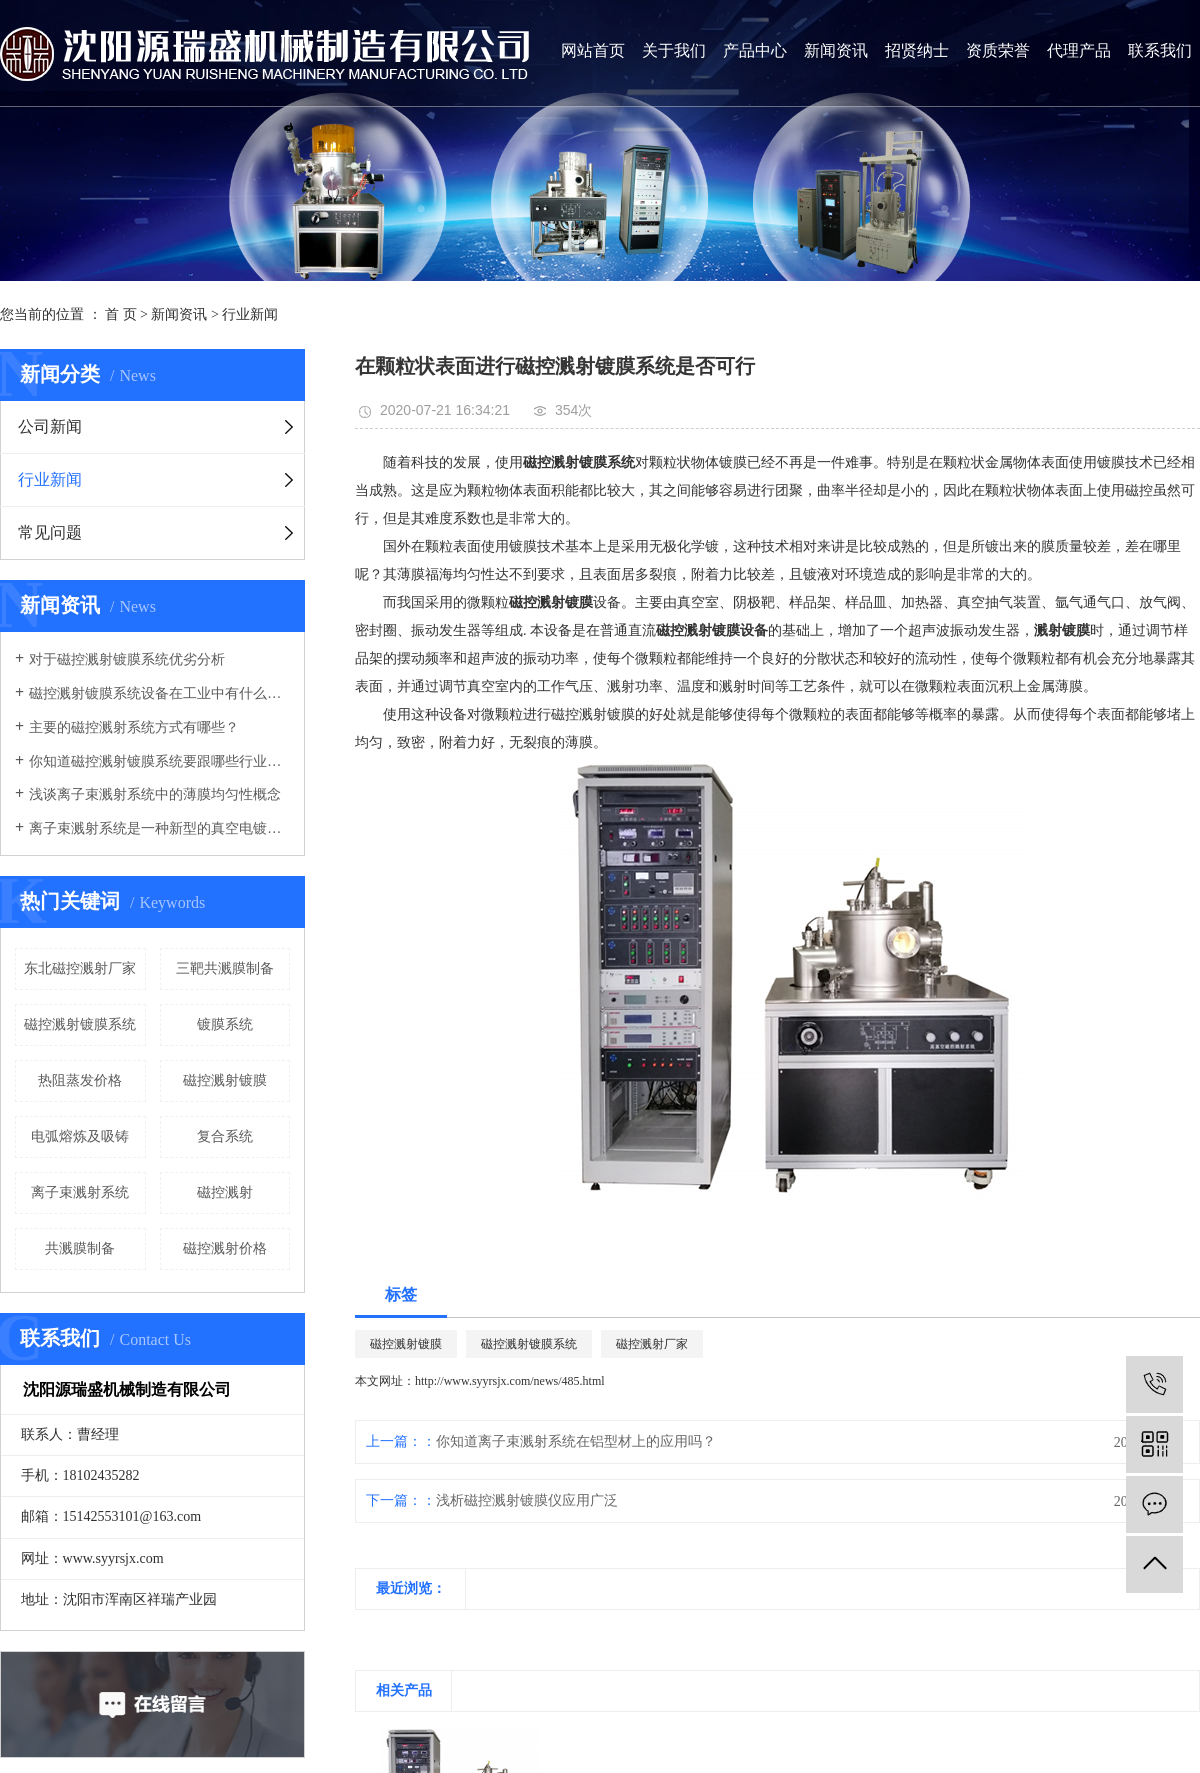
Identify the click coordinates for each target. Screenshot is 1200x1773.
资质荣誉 (998, 50)
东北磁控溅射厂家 (80, 968)
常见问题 (50, 532)
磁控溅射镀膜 (225, 1080)
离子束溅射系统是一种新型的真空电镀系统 (159, 828)
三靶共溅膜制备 (225, 968)
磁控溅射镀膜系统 (80, 1024)
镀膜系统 (225, 1024)
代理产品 (1079, 50)
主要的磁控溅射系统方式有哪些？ (134, 727)
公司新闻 (50, 426)
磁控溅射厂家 (652, 1344)
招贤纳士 (917, 50)
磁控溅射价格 (225, 1248)
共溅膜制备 (80, 1248)
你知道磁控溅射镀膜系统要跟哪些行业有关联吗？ (159, 761)
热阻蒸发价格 (80, 1080)
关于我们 (674, 50)
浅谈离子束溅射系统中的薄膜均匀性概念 (155, 794)
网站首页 (593, 50)
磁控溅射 (225, 1192)
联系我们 (1160, 50)
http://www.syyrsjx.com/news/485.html (510, 1381)
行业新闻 (250, 314)
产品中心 (755, 50)
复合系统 (225, 1136)
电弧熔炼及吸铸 (80, 1136)
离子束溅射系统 (80, 1192)
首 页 (121, 314)
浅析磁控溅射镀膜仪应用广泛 (527, 1500)
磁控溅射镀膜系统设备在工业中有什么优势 (159, 693)
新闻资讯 (836, 50)
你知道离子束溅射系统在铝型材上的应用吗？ (576, 1441)
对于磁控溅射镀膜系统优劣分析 (127, 659)
